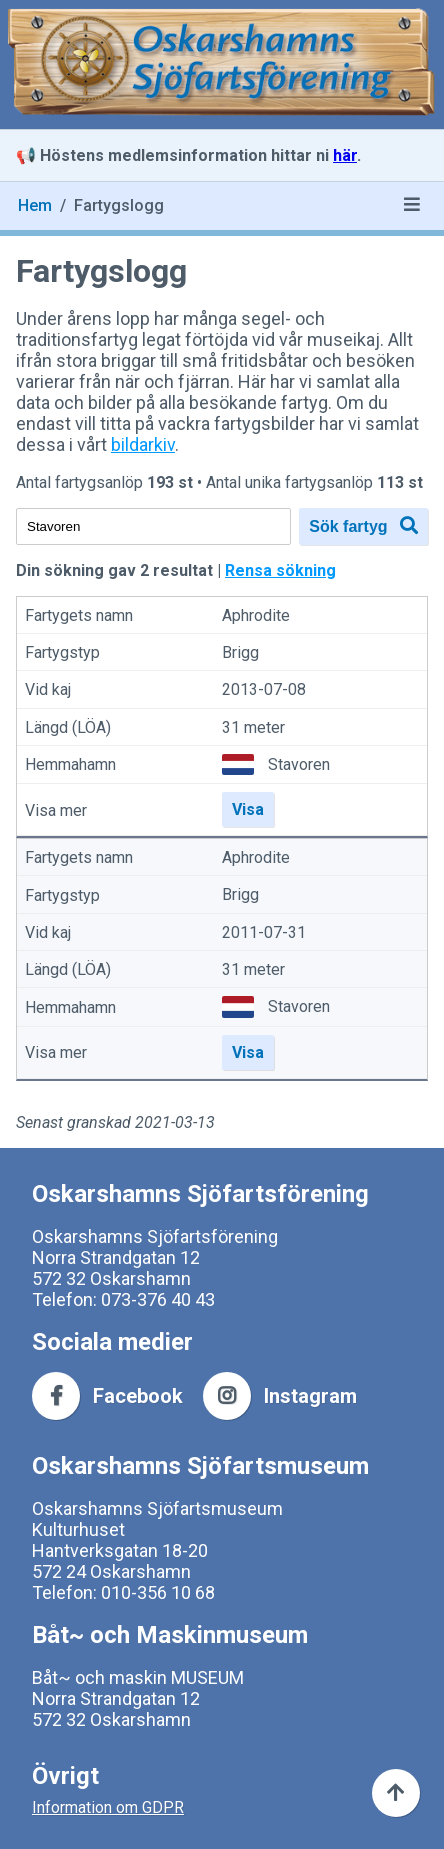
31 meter (253, 727)
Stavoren (299, 764)
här (345, 155)
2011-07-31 (264, 932)
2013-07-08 (264, 690)
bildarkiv (143, 444)
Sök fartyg (363, 525)
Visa (248, 809)
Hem (35, 205)
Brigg (240, 652)
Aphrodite (256, 615)
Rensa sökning (280, 570)
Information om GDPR (108, 1807)
